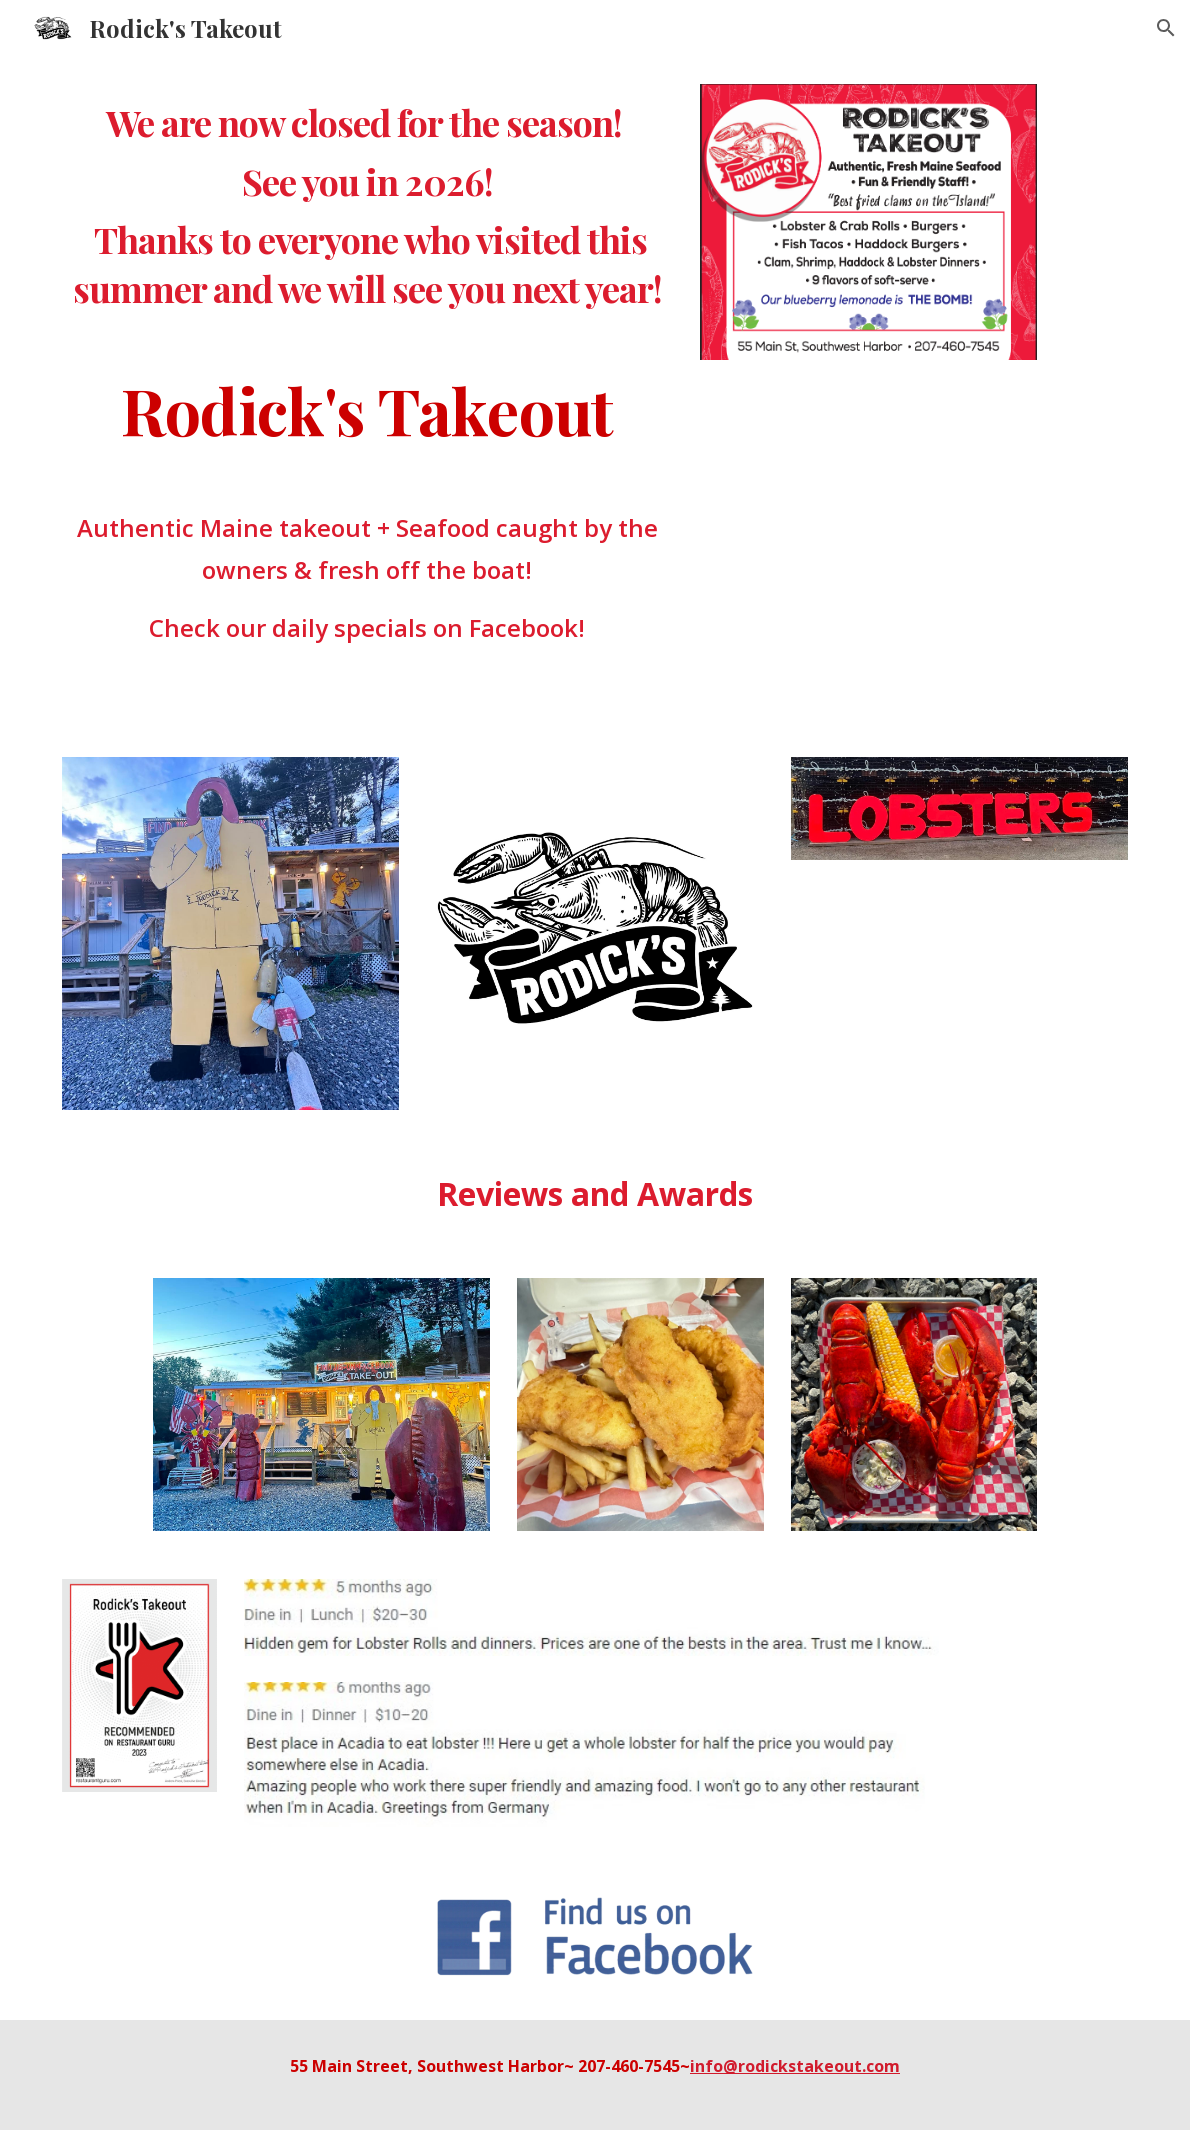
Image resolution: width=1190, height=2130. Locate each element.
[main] (367, 205)
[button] (1166, 28)
